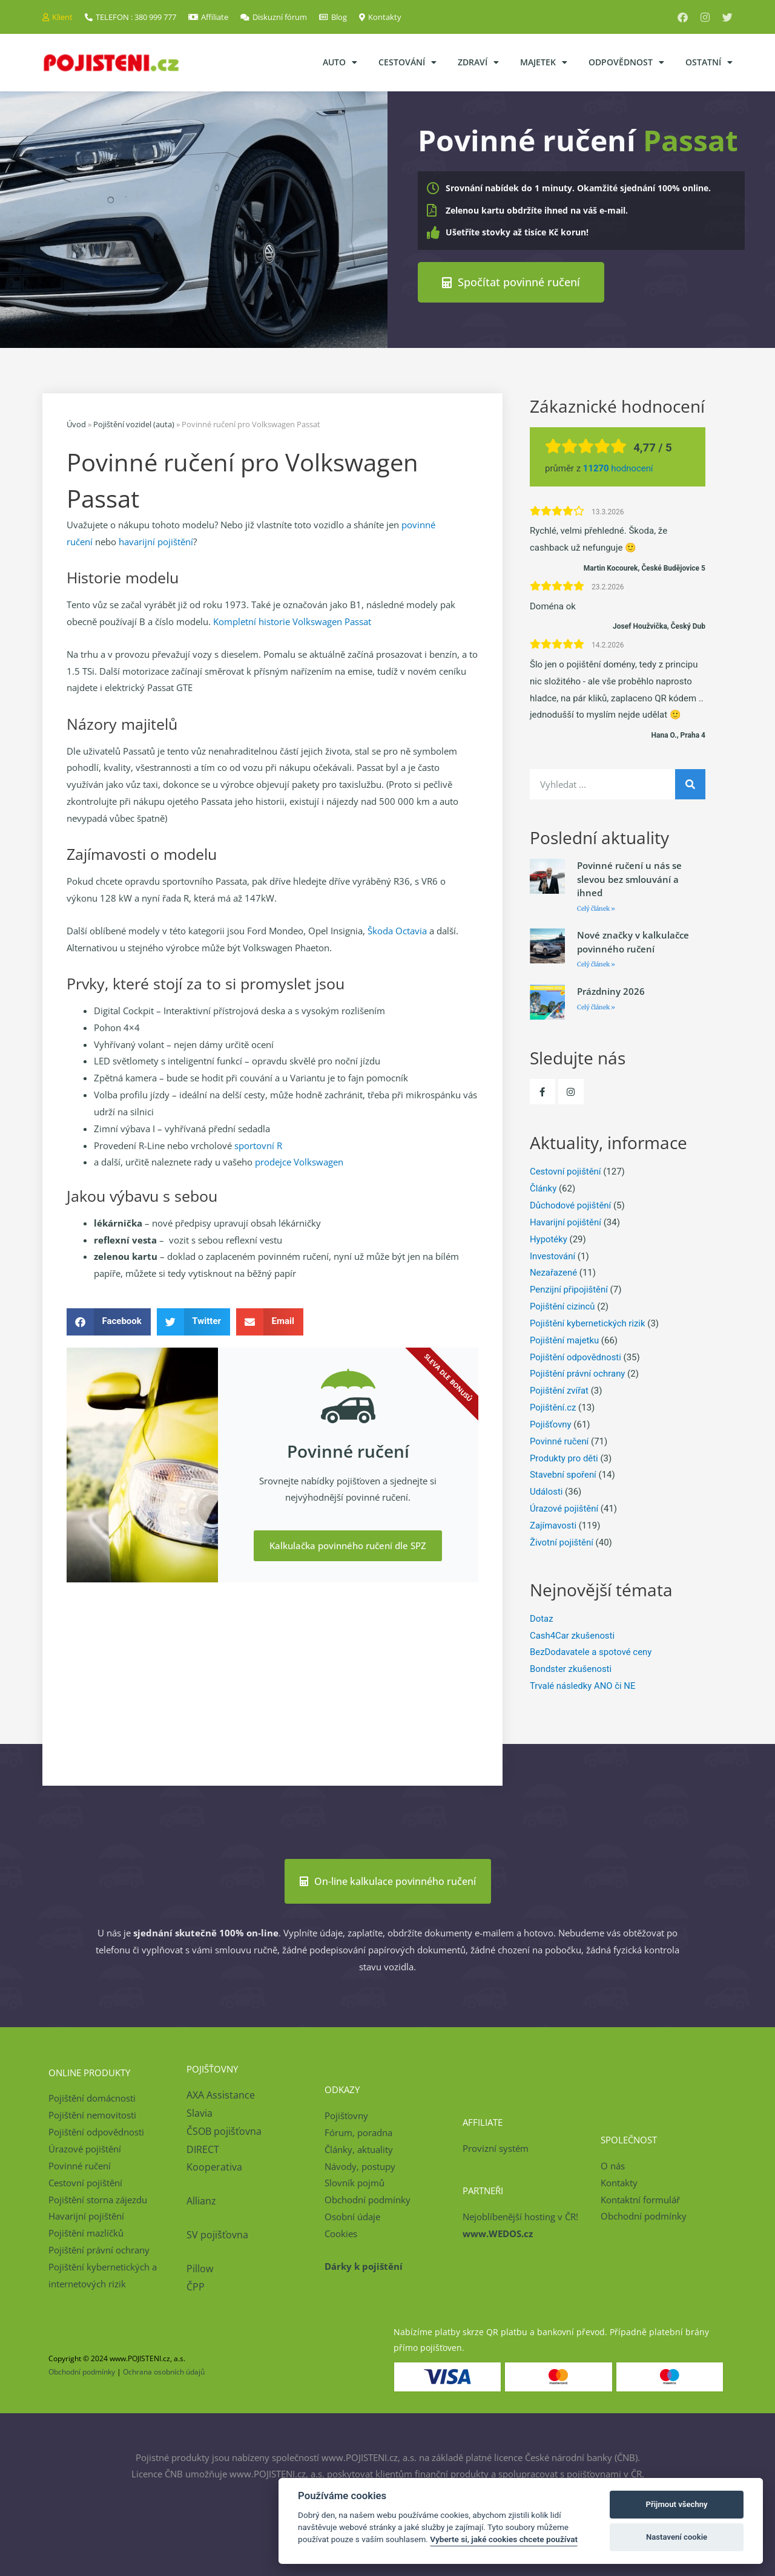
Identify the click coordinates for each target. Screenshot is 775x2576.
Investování (553, 1255)
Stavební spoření (563, 1474)
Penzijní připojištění (569, 1289)
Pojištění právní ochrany (578, 1373)
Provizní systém (496, 2148)
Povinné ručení (559, 1440)
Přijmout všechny (677, 2504)
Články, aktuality (359, 2149)
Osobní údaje (352, 2217)
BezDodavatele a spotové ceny (591, 1652)
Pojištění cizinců (562, 1306)
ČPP (195, 2286)
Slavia (199, 2113)
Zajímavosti (553, 1525)
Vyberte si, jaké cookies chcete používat (504, 2539)
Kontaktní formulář (640, 2199)
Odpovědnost (626, 62)
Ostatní (709, 62)
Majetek (543, 62)
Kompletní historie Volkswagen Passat (292, 621)
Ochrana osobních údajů (164, 2372)
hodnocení (618, 467)
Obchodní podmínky (368, 2200)
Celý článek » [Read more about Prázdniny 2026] (596, 1007)
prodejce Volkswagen (299, 1162)
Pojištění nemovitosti (92, 2115)
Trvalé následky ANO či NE (583, 1685)
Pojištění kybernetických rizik (588, 1323)
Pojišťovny (551, 1424)
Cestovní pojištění (565, 1171)
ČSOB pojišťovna (224, 2130)
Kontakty (619, 2182)
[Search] (690, 784)
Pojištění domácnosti (92, 2098)
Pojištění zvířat (559, 1390)
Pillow (199, 2268)
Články (543, 1188)
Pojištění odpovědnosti (576, 1356)
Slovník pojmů (354, 2183)
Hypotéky (548, 1238)
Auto (340, 62)
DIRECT (202, 2148)
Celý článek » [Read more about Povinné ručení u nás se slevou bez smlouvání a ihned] (596, 908)
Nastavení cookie (676, 2537)
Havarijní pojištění (566, 1222)
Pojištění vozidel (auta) (133, 424)
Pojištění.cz (553, 1407)
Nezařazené (554, 1272)
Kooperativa (214, 2167)
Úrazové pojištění (564, 1508)
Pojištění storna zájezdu (97, 2199)
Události (546, 1491)
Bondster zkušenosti (571, 1668)
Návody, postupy (360, 2166)
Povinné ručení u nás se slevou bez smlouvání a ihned (629, 879)
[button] (109, 1321)
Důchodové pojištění (571, 1205)
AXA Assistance (221, 2095)
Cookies (341, 2233)
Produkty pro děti (564, 1457)
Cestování (407, 62)
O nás (613, 2165)
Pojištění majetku (564, 1339)
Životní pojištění (562, 1542)
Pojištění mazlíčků (86, 2233)
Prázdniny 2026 (611, 991)
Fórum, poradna (358, 2132)
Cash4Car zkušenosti (572, 1635)
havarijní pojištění (156, 541)
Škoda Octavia (397, 931)
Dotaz (541, 1618)
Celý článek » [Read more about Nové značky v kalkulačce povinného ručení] (596, 964)
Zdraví (478, 62)
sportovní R (258, 1145)
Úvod (76, 424)
